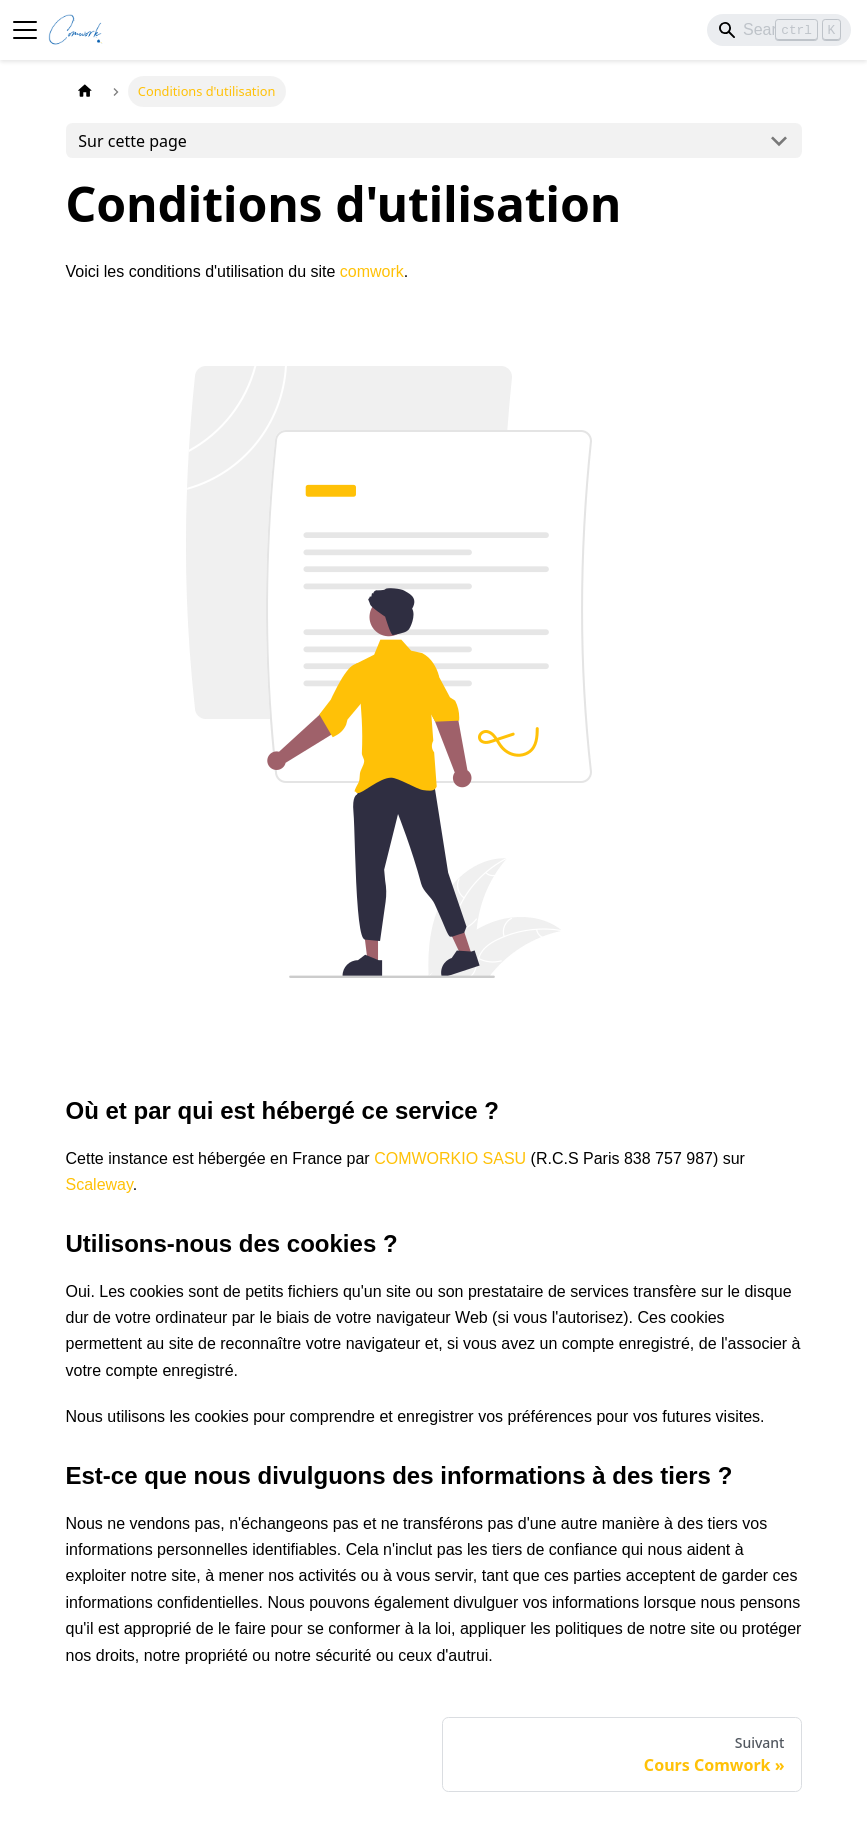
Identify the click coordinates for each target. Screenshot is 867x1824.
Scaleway (99, 1184)
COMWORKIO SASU (450, 1158)
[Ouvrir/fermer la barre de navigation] (25, 30)
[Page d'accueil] (85, 91)
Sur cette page (132, 141)
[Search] (779, 30)
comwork (372, 271)
